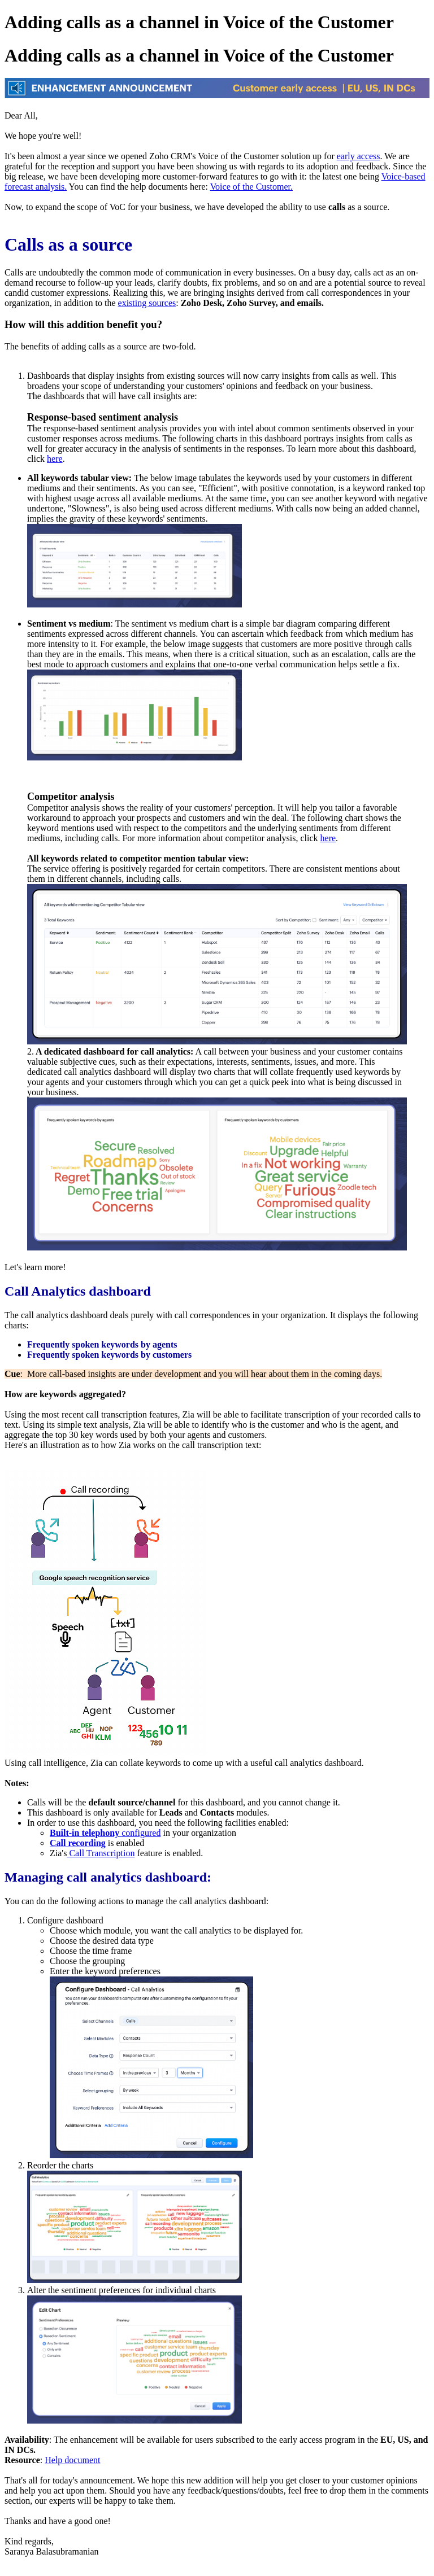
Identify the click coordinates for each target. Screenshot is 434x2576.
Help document (72, 2460)
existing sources (147, 303)
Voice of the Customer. (251, 186)
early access (358, 156)
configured (105, 1833)
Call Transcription (100, 1853)
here (55, 458)
